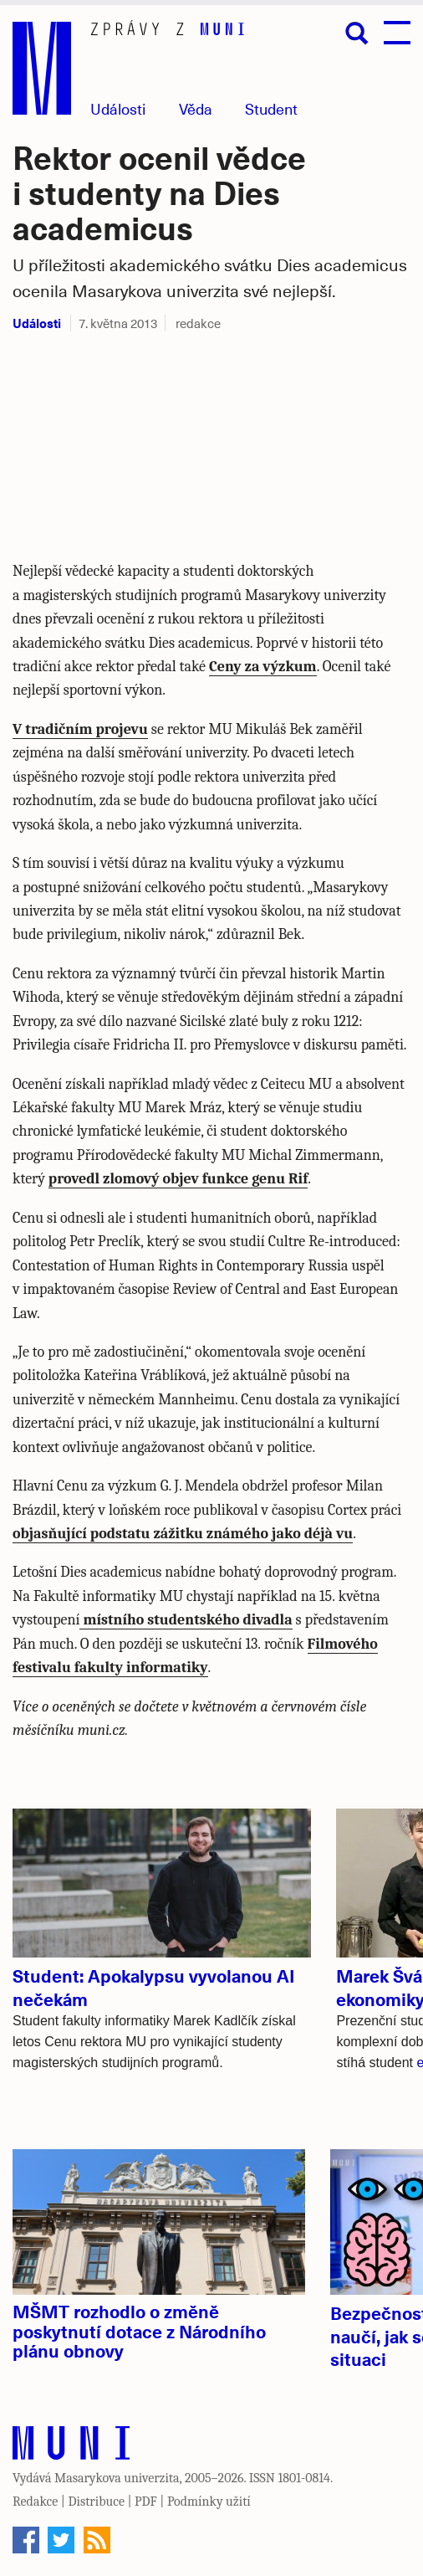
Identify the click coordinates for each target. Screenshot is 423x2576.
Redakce (35, 2501)
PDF (146, 2501)
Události (117, 108)
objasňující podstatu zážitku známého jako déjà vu (183, 1533)
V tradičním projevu (80, 729)
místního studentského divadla (185, 1620)
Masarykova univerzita (117, 2478)
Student (271, 108)
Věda (195, 108)
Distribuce (96, 2501)
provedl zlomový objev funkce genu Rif (178, 1179)
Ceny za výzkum (263, 666)
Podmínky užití (209, 2501)
